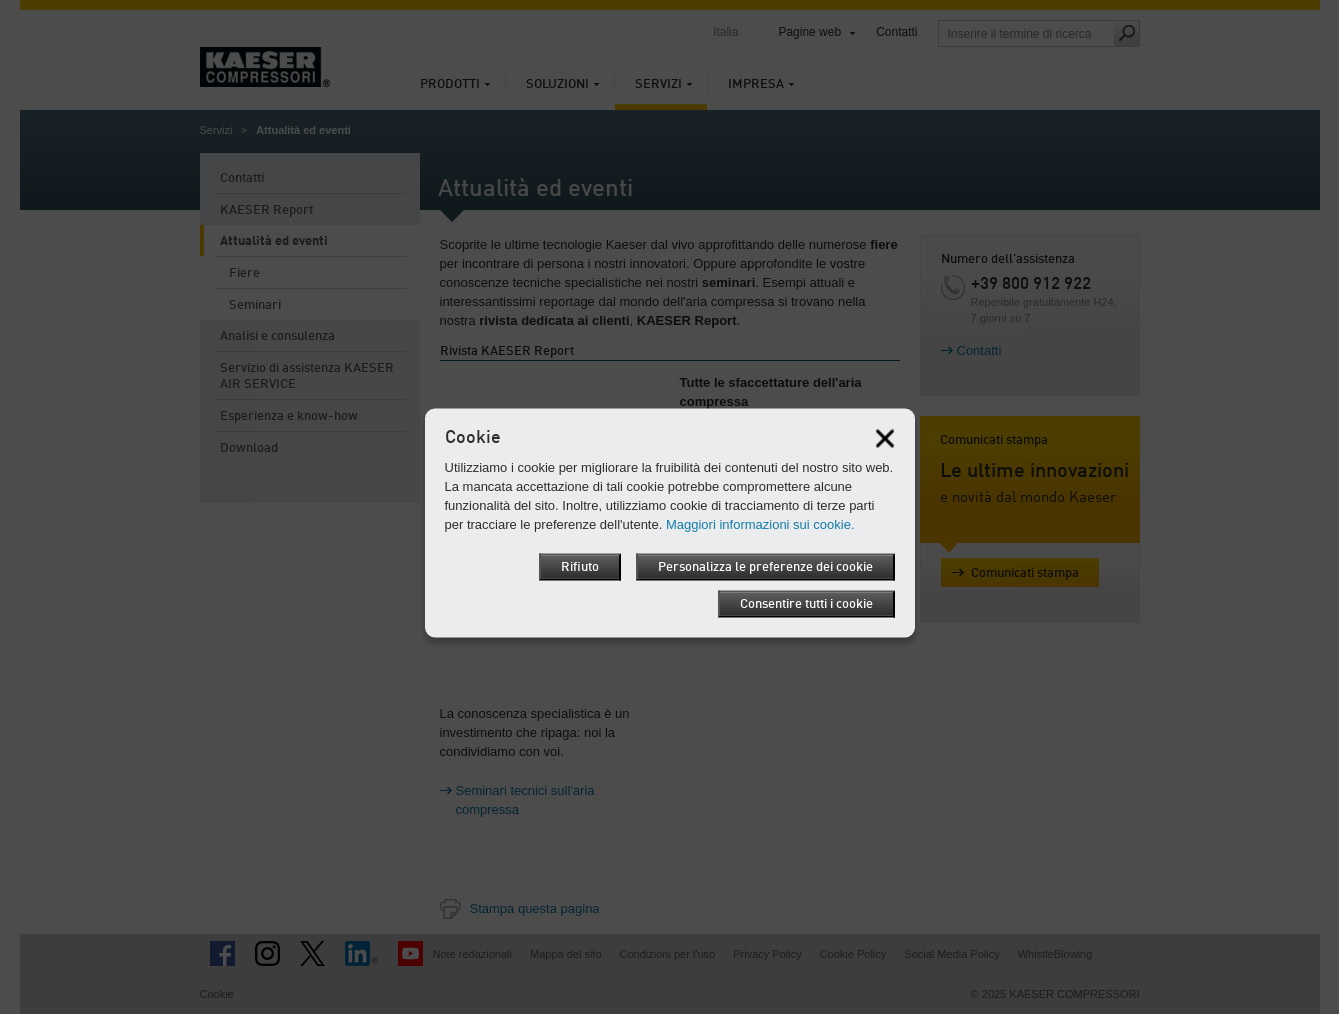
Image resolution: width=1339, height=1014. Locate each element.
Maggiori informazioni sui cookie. (760, 524)
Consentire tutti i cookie (806, 604)
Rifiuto (580, 567)
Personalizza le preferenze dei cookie (765, 567)
